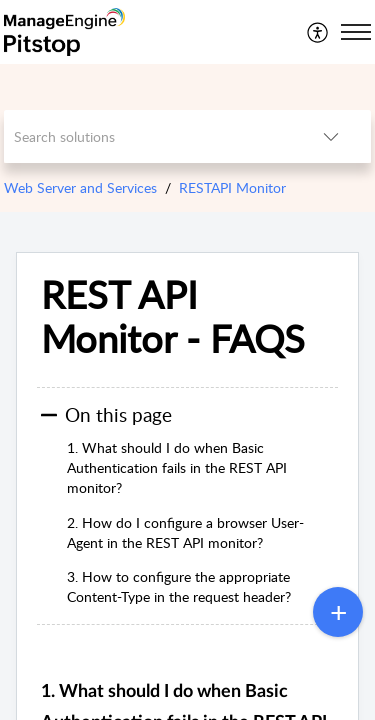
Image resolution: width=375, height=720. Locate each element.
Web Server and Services (80, 187)
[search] (148, 136)
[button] (318, 32)
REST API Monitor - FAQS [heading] (173, 317)
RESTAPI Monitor (232, 187)
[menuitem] (318, 32)
